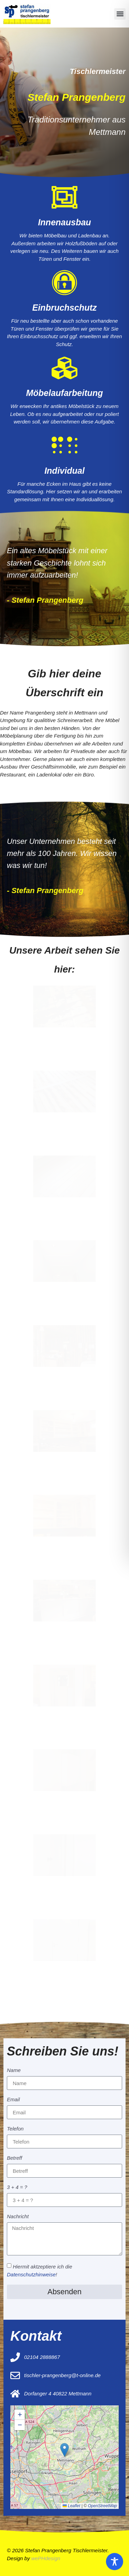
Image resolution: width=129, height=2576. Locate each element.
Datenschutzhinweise (31, 2274)
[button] (120, 14)
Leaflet (71, 2506)
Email (13, 2099)
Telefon (15, 2129)
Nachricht (18, 2216)
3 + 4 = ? (17, 2187)
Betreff (14, 2158)
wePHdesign (45, 2558)
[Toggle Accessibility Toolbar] (114, 2561)
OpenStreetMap (102, 2506)
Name (14, 2070)
